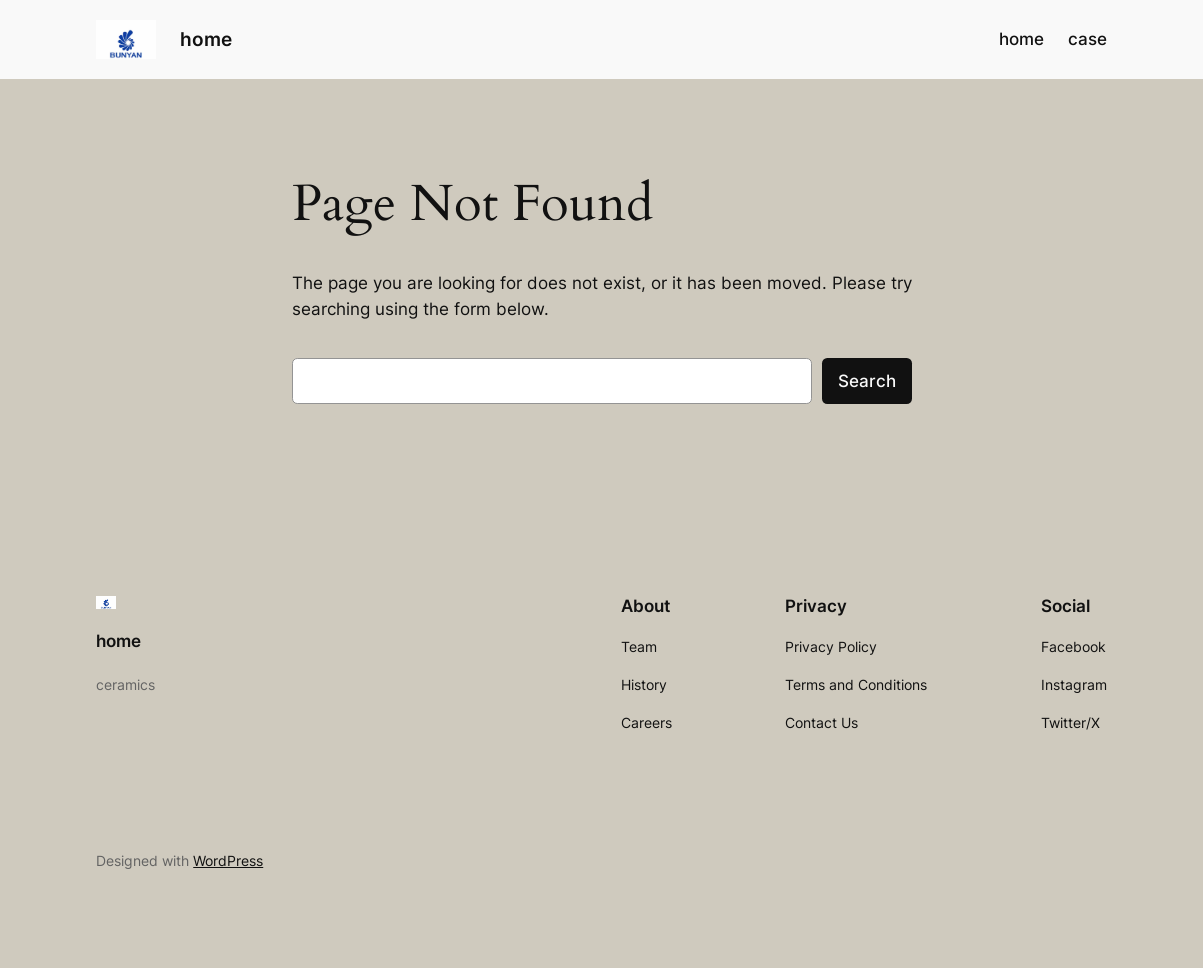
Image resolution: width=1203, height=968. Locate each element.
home (206, 39)
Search (867, 381)
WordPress (228, 860)
